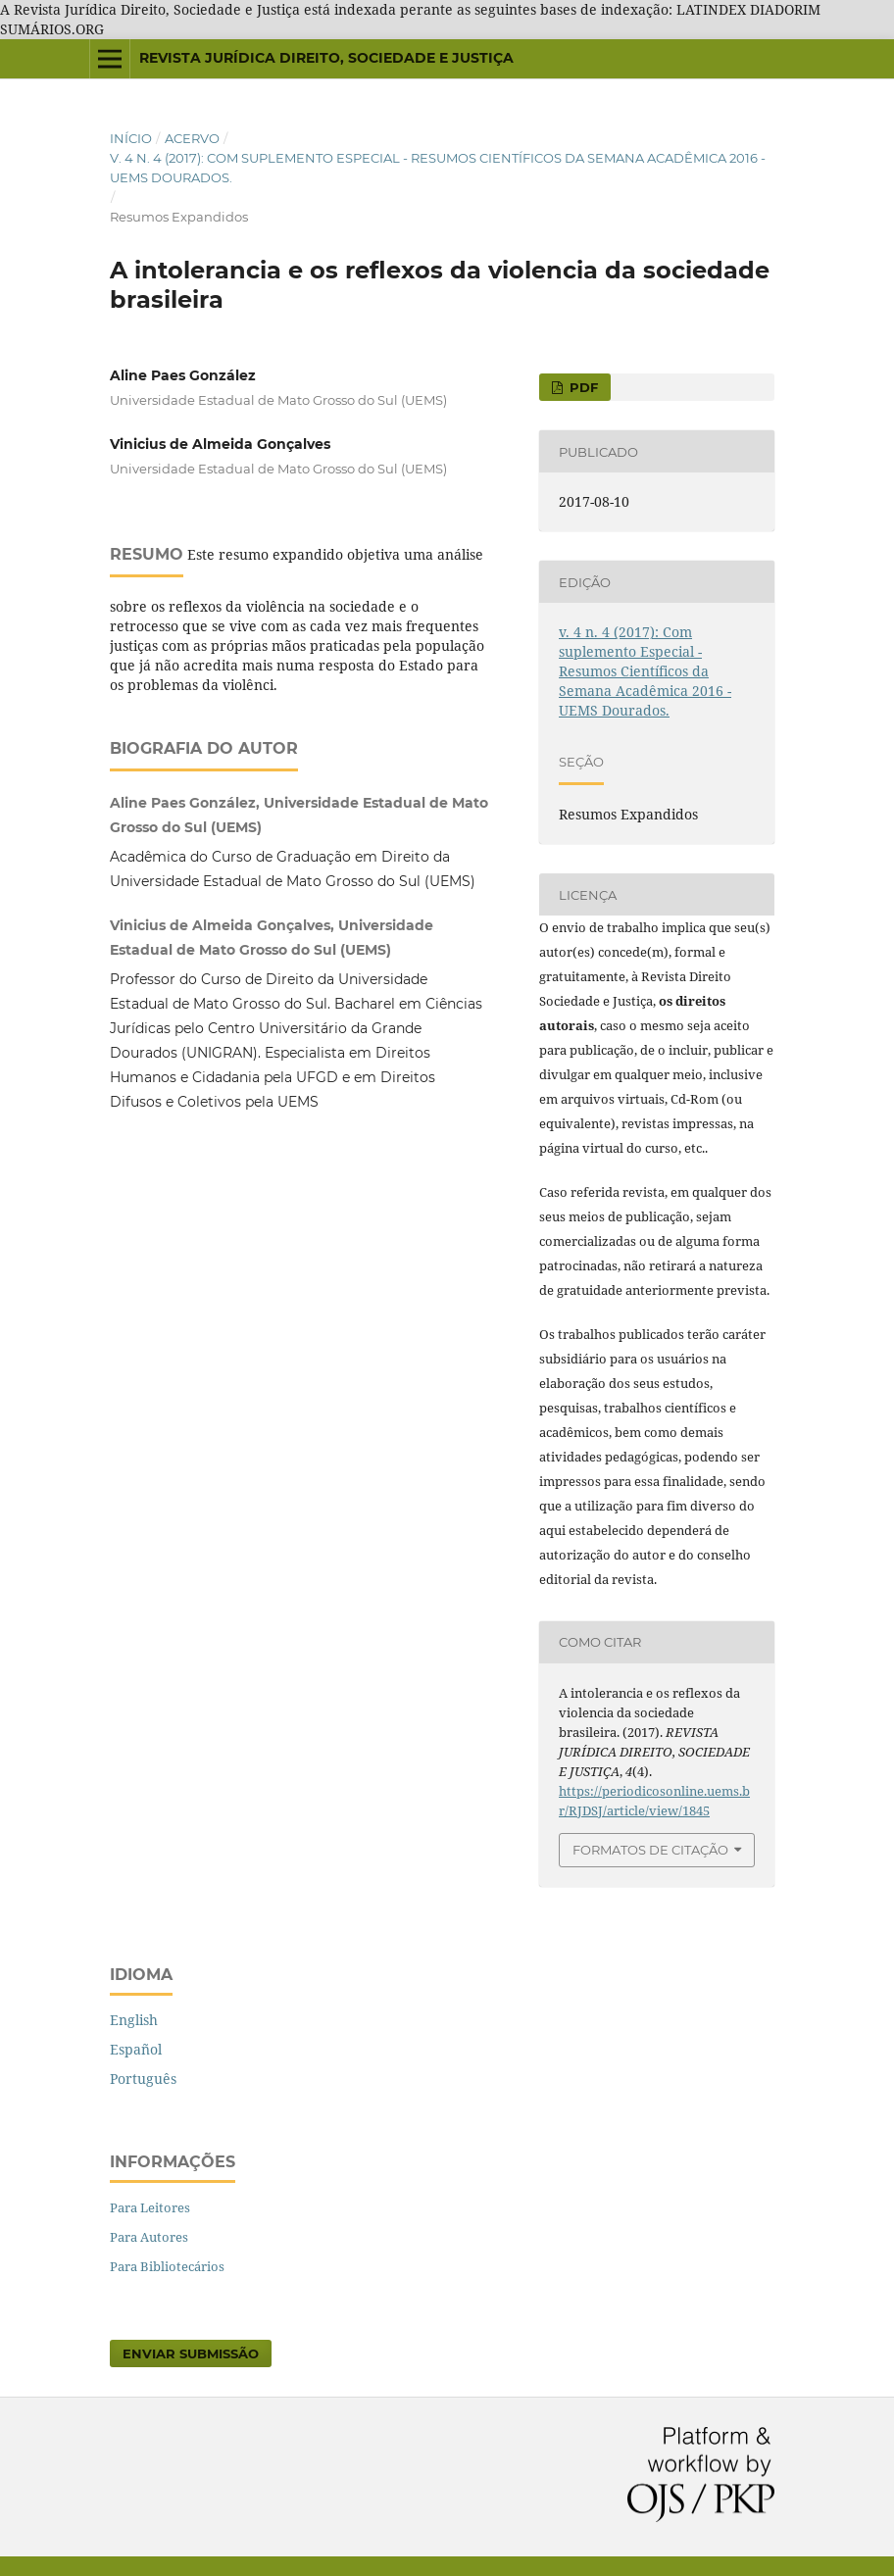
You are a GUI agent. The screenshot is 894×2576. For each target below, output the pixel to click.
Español (136, 2049)
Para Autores (149, 2237)
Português (143, 2078)
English (134, 2019)
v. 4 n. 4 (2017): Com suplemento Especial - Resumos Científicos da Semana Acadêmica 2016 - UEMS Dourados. (438, 167)
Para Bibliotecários (167, 2266)
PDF (582, 387)
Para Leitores (150, 2207)
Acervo (192, 138)
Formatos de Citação (650, 1850)
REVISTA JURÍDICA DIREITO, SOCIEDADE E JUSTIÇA (326, 58)
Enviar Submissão (191, 2353)
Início (131, 138)
